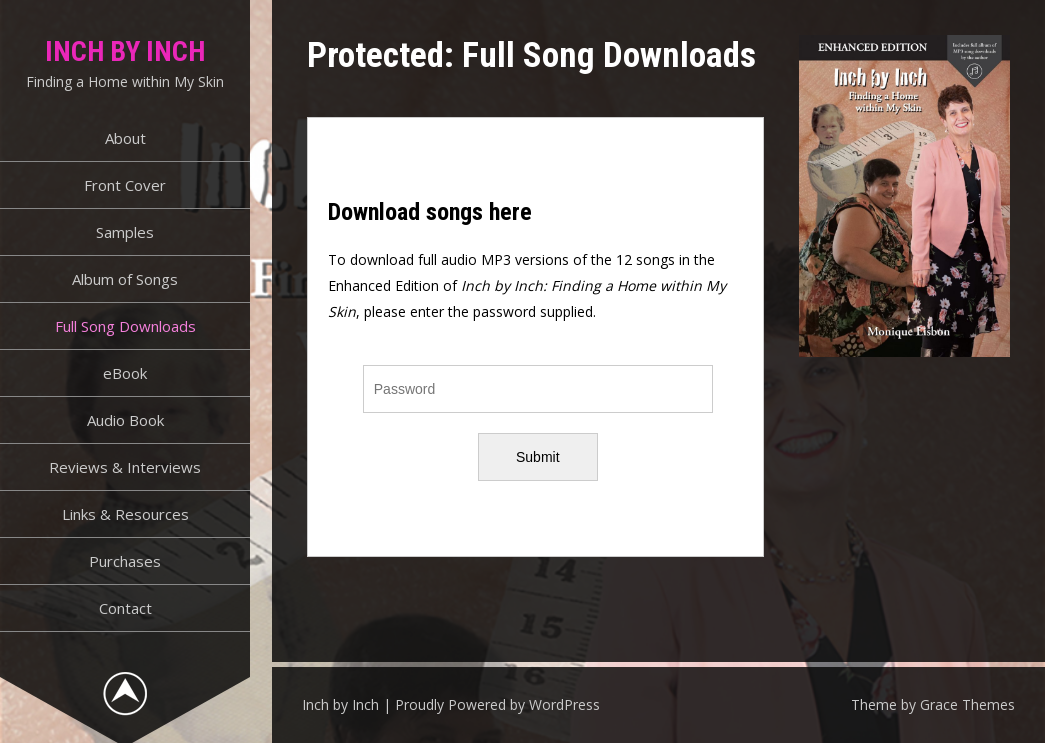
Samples (125, 232)
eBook (125, 373)
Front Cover (125, 185)
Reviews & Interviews (125, 467)
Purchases (125, 561)
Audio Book (125, 420)
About (125, 138)
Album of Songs (125, 279)
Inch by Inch (125, 51)
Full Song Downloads (125, 326)
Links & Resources (125, 514)
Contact (125, 608)
